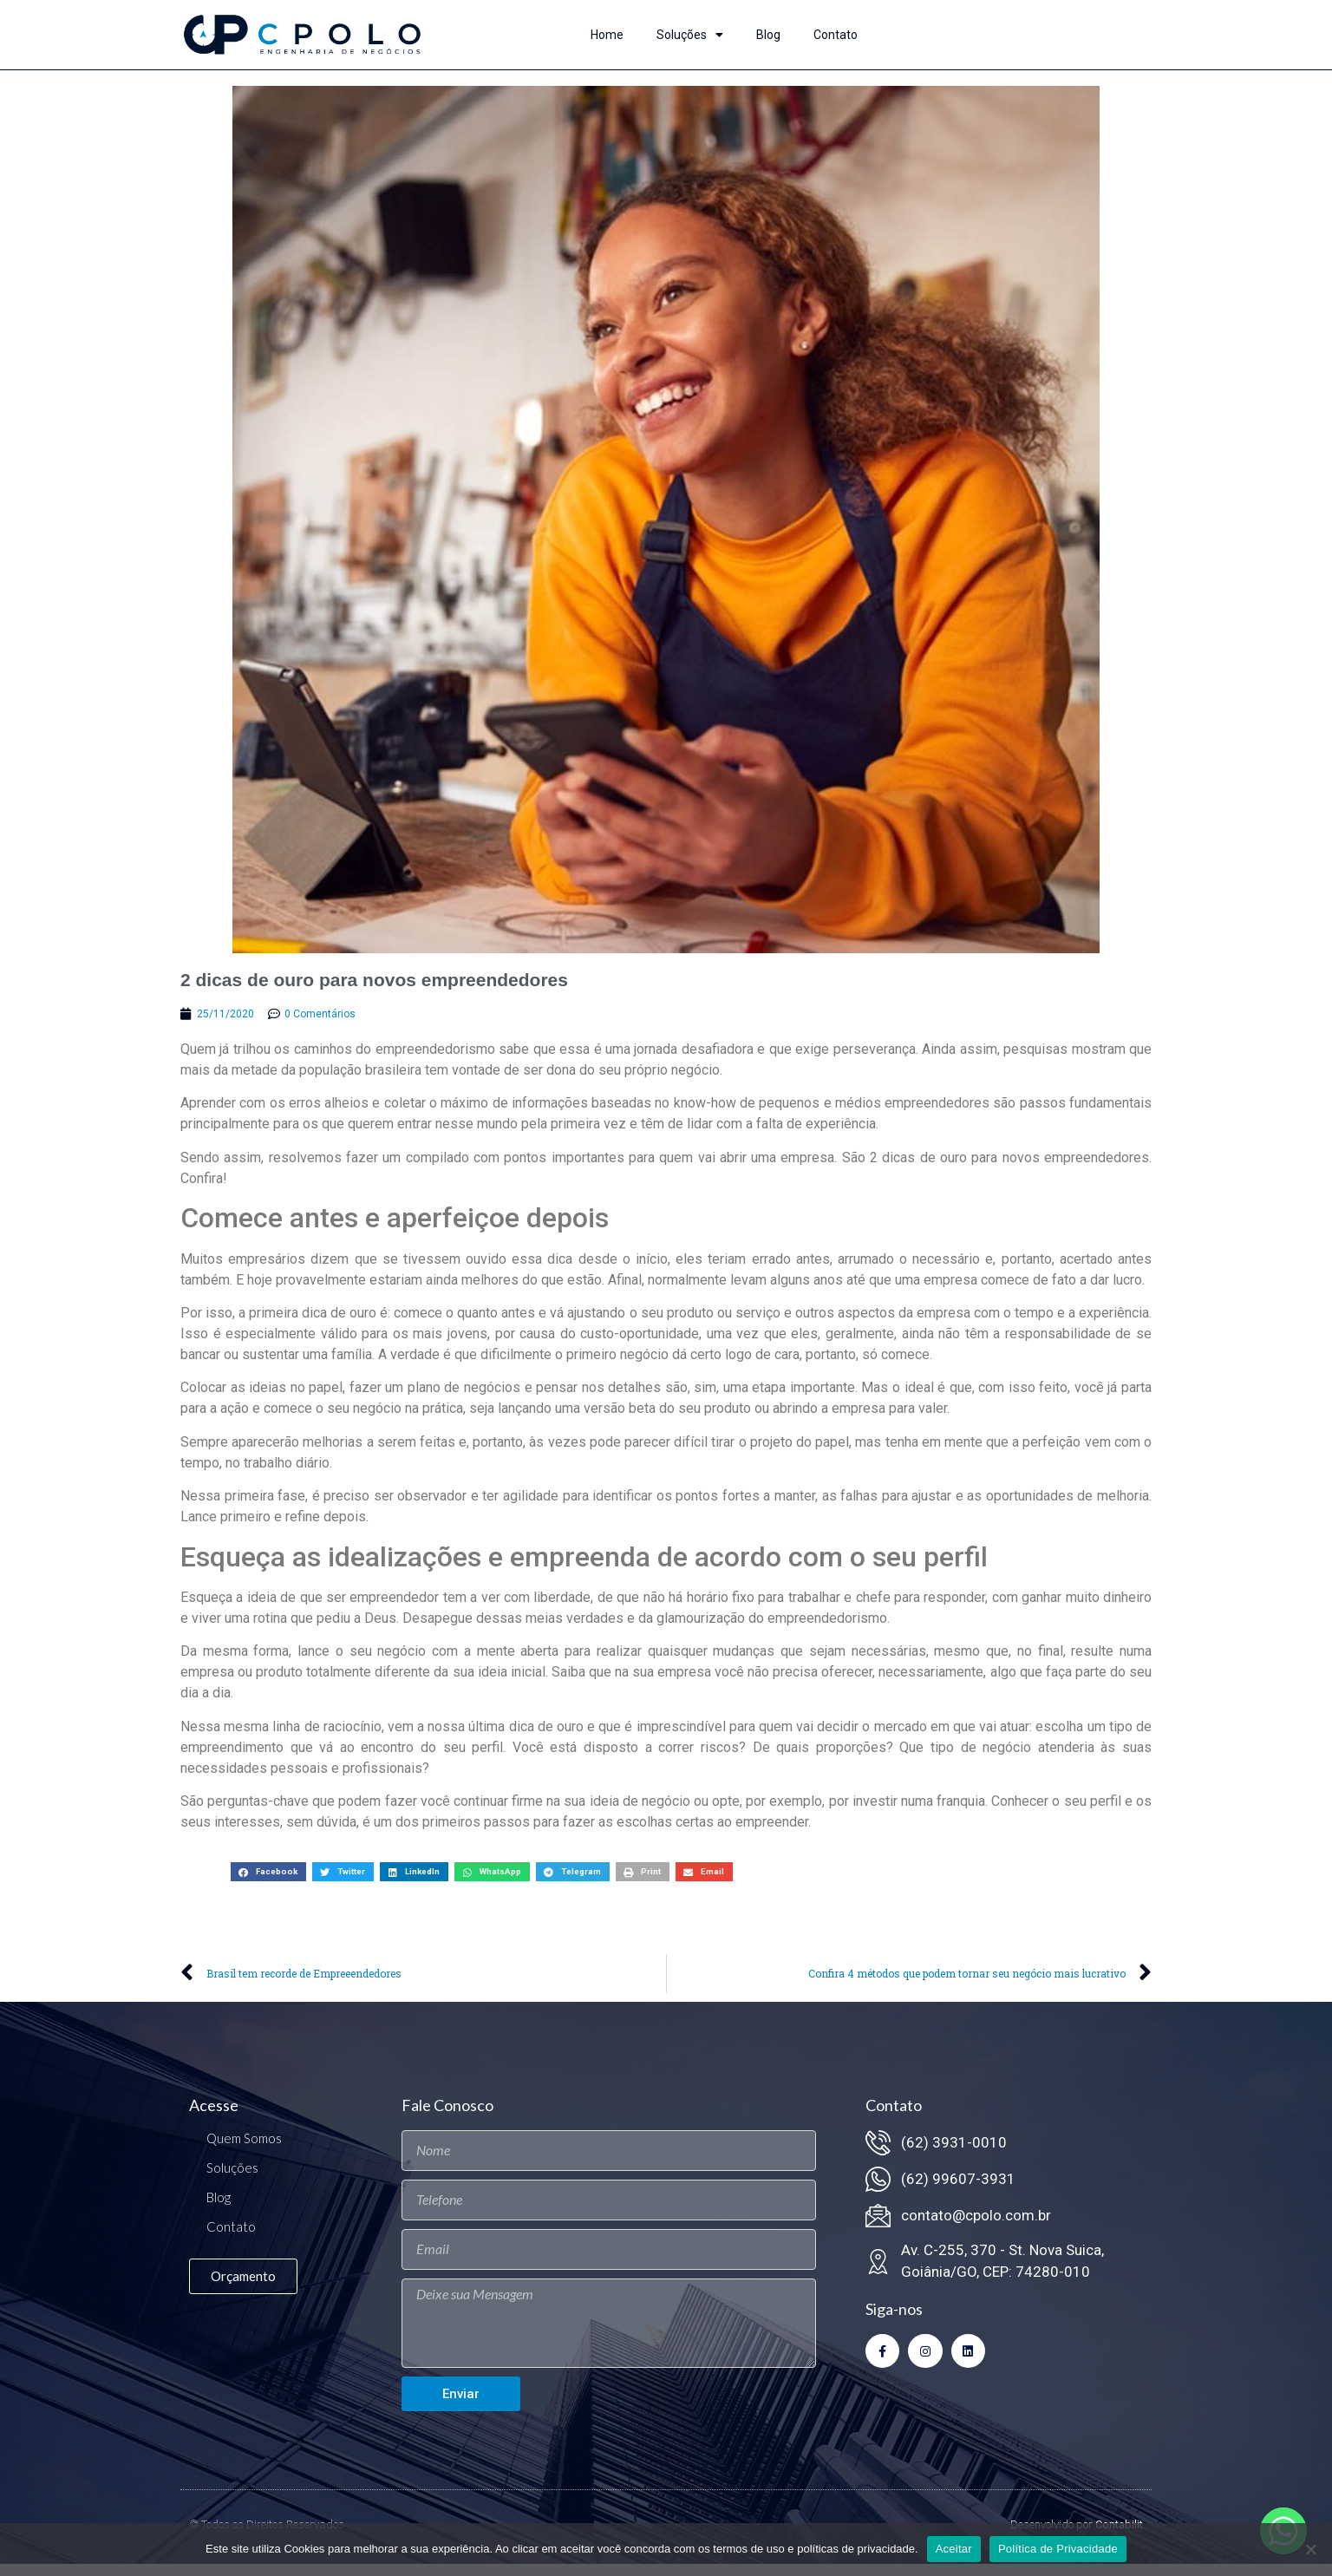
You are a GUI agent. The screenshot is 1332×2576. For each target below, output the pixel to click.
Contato (835, 35)
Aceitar (954, 2548)
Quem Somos (244, 2150)
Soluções (689, 34)
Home (607, 35)
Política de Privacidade (1058, 2548)
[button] (268, 1883)
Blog (768, 35)
